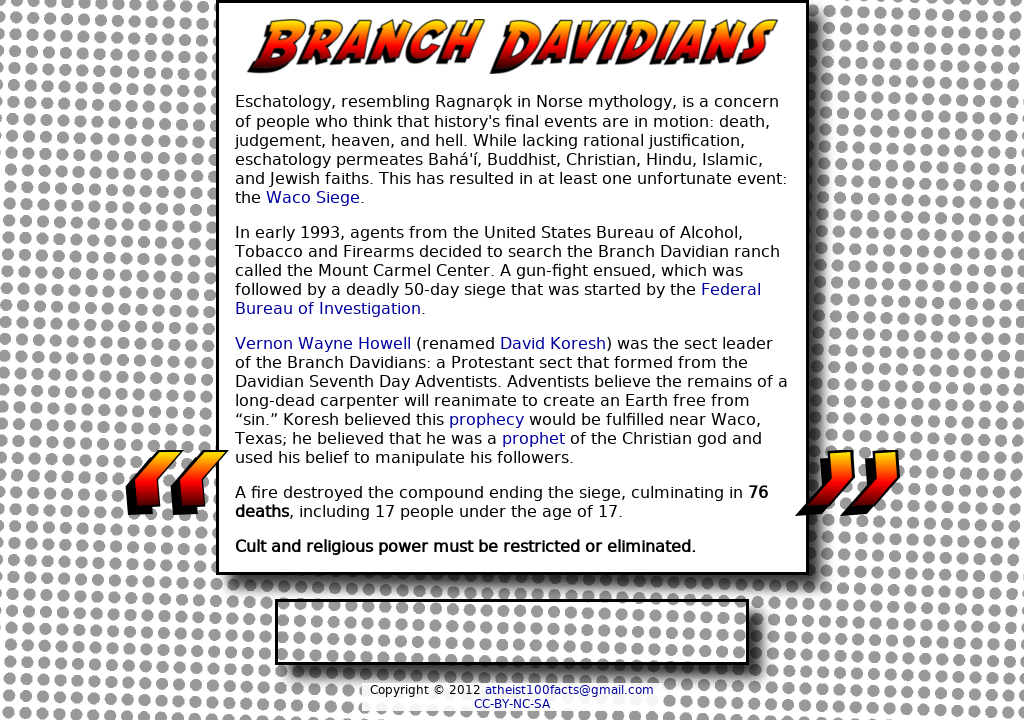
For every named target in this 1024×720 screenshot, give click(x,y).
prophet (533, 438)
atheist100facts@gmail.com (569, 690)
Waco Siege (313, 197)
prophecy (486, 419)
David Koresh (553, 343)
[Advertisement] (512, 632)
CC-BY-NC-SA (512, 704)
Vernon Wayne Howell (323, 343)
